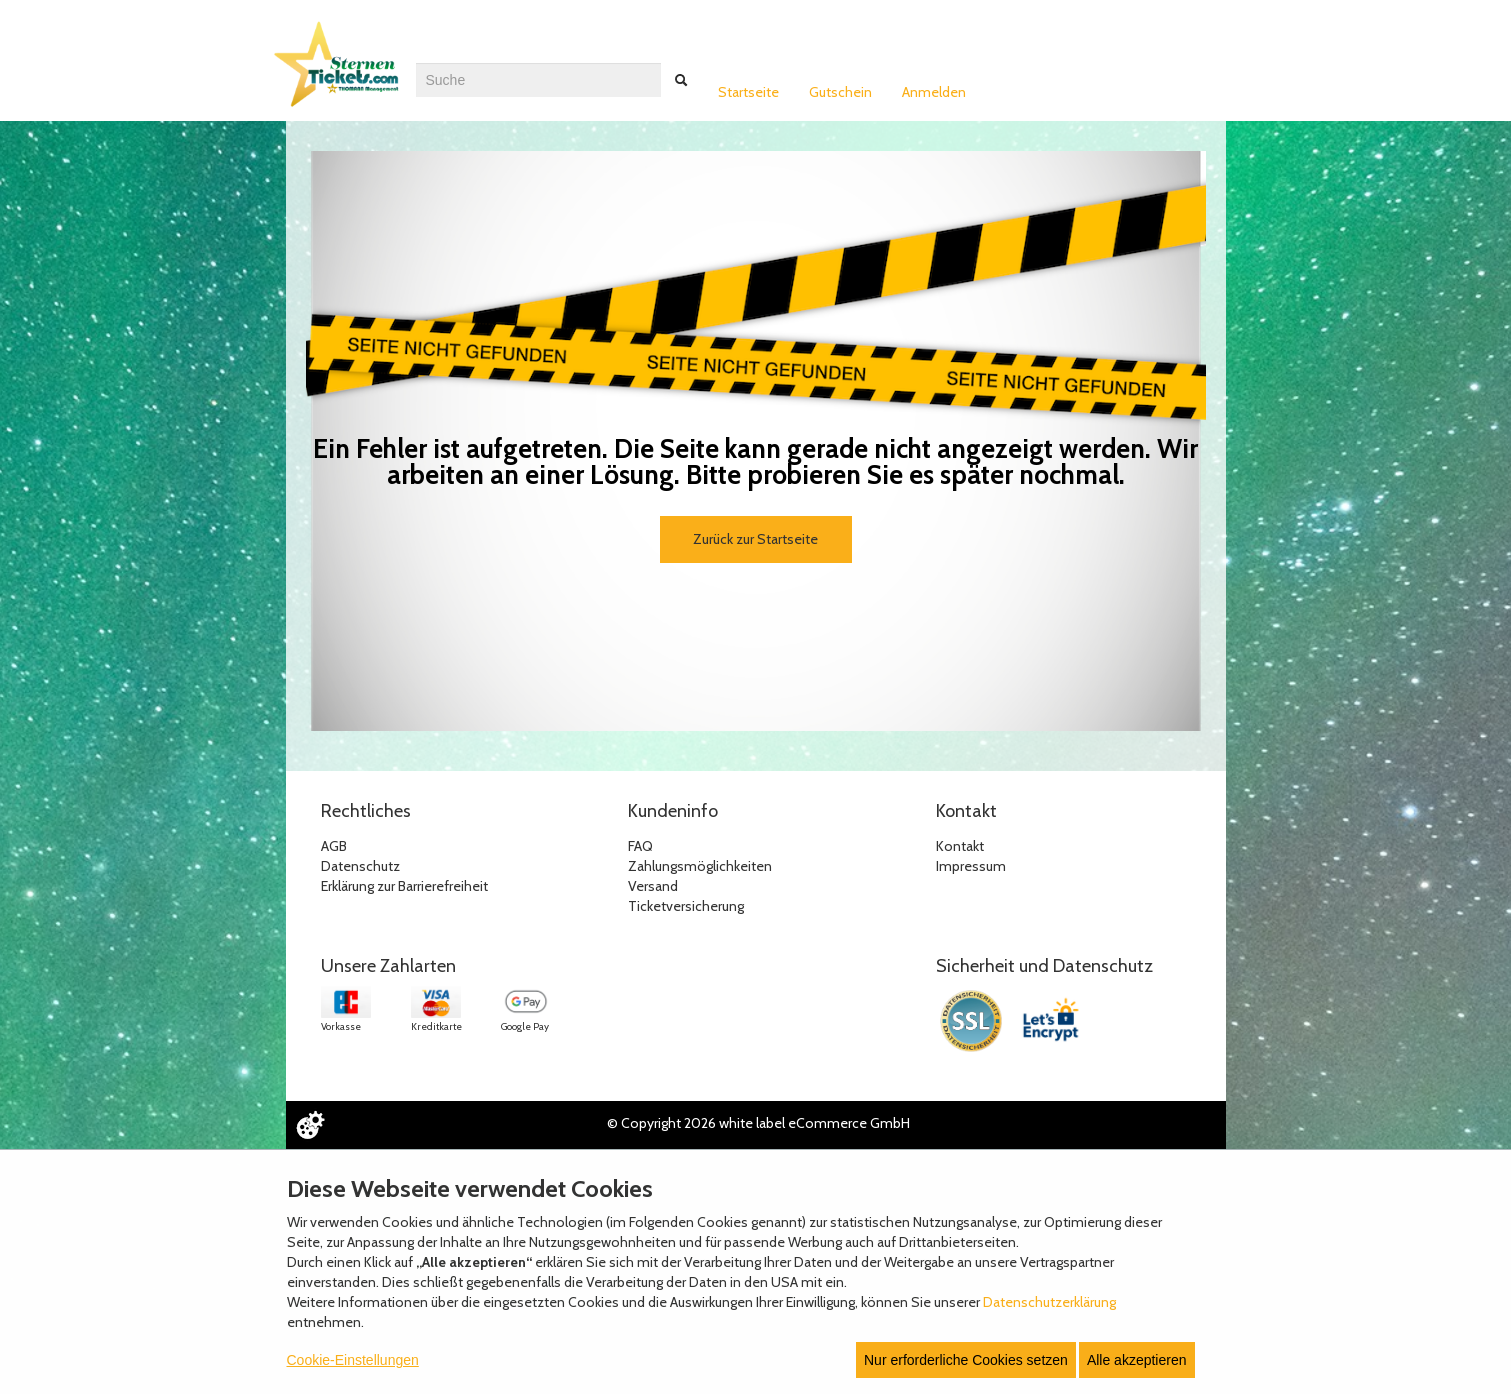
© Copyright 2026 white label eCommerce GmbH (758, 1123)
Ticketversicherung (686, 906)
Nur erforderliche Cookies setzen (966, 1360)
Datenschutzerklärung (1049, 1302)
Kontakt (960, 846)
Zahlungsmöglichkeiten (700, 866)
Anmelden (934, 92)
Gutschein (840, 92)
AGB (334, 846)
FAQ (640, 846)
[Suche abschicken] (681, 80)
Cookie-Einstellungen (353, 1360)
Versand (653, 886)
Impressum (971, 866)
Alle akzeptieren (1137, 1360)
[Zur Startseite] (341, 73)
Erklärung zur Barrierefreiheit (404, 886)
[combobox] (538, 80)
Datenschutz (360, 866)
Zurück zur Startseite (755, 539)
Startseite (748, 92)
